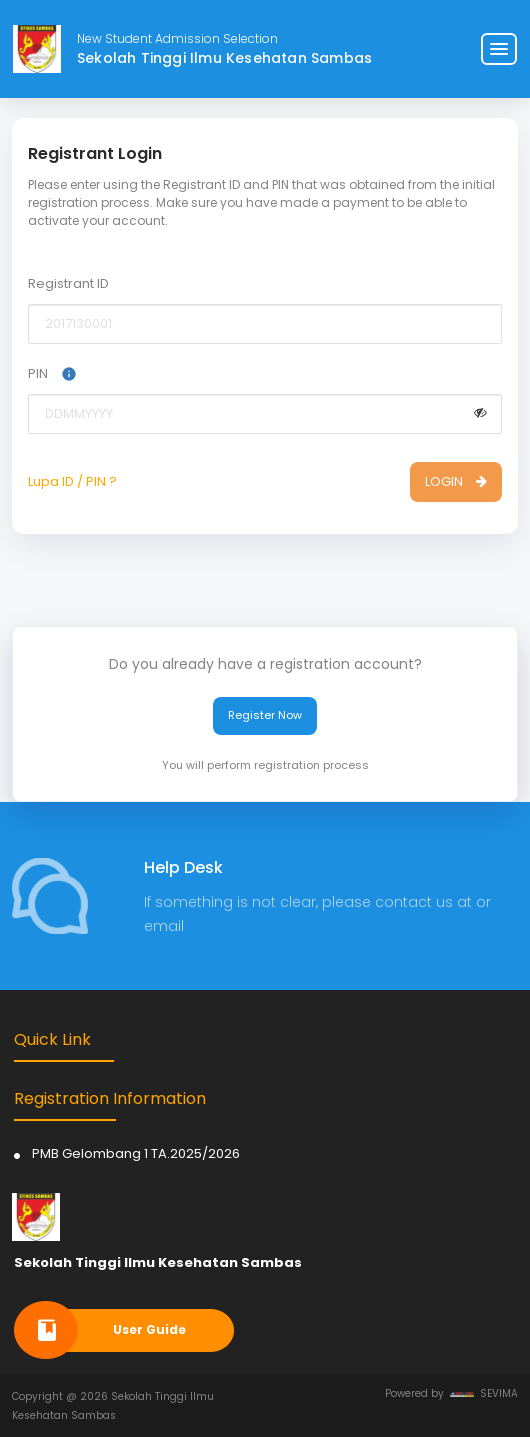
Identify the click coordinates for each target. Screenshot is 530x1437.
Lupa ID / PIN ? (72, 482)
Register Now (265, 715)
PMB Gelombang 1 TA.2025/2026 (136, 1153)
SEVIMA (484, 1393)
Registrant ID (68, 283)
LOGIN (456, 481)
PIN (52, 373)
